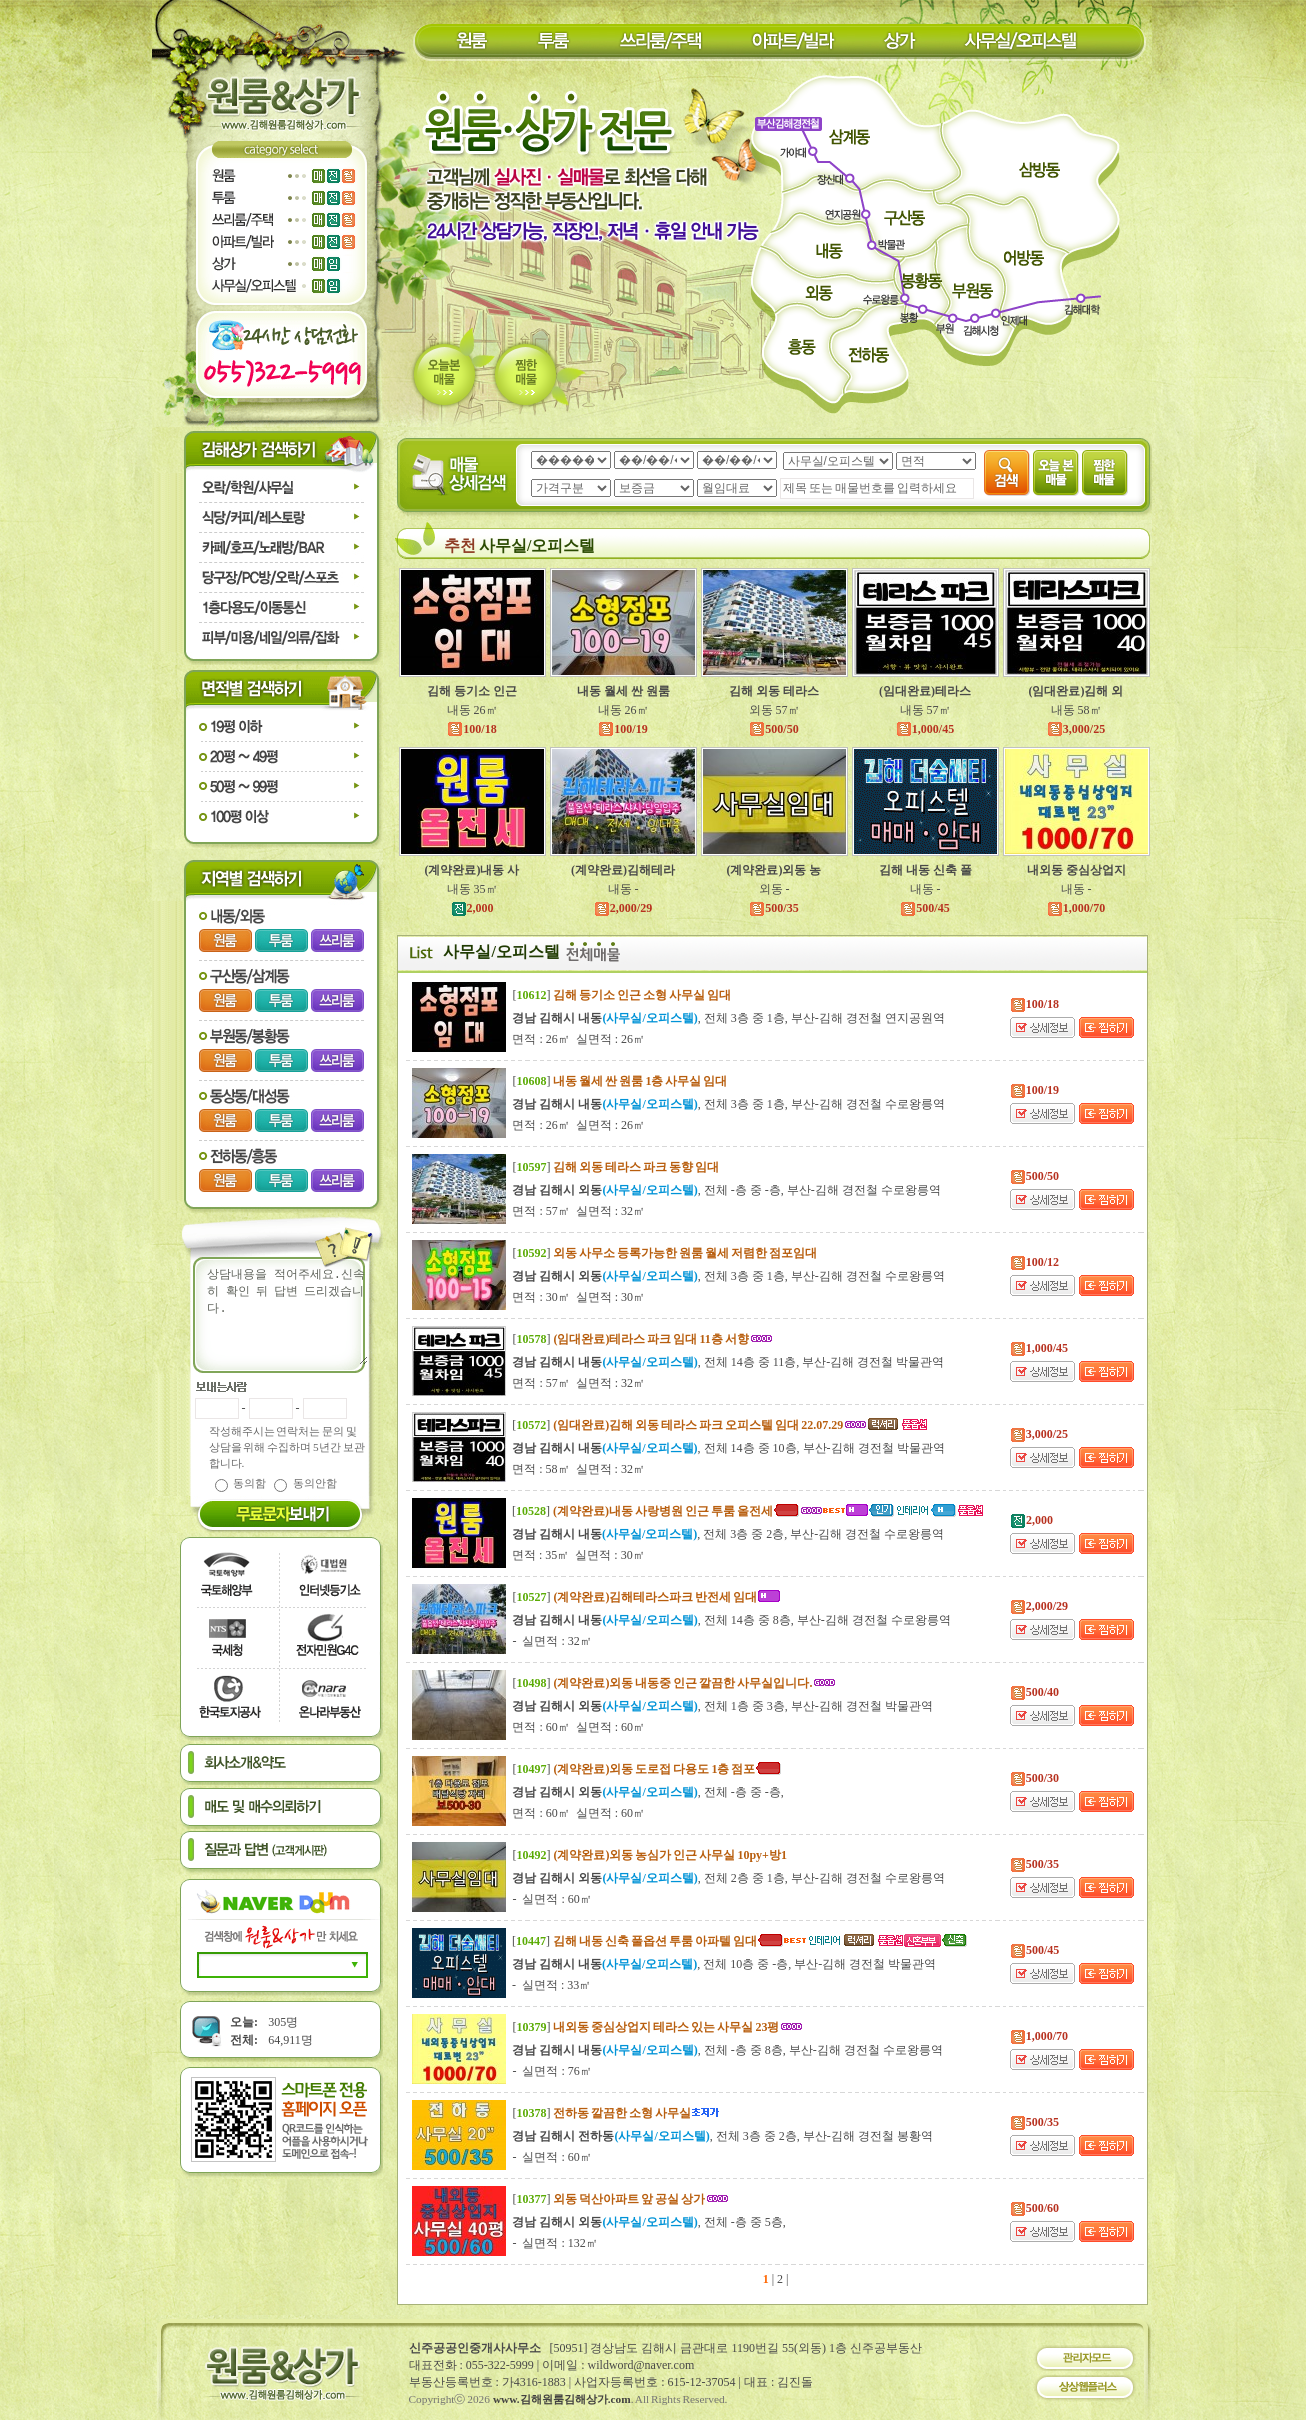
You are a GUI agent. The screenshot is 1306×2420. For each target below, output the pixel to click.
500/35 (773, 908)
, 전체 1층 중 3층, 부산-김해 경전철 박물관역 (722, 1706)
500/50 (773, 729)
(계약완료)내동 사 (472, 870)
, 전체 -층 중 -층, (647, 1792)
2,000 (472, 908)
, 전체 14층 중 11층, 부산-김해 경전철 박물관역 (728, 1362)
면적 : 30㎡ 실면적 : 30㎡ (578, 1297)
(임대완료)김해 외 (1076, 691)
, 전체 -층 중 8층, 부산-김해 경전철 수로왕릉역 (727, 2050)
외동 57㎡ (774, 710)
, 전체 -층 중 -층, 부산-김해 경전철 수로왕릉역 (726, 1190)
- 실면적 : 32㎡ (551, 1641)
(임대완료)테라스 (925, 691)
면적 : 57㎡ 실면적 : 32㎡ (578, 1211)
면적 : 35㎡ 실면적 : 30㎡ (578, 1555)
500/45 (924, 908)
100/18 (471, 729)
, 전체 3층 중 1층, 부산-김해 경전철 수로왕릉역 (728, 1104)
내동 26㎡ (472, 710)
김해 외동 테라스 (774, 691)
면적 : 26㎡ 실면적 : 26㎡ (578, 1039)
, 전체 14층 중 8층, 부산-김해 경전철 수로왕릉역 (731, 1620)
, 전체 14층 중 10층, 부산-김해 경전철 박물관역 (728, 1448)
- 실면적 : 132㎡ (554, 2243)
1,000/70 (1076, 908)
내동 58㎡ (1076, 710)
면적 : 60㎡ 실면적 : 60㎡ (578, 1727)
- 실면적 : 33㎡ (551, 1985)
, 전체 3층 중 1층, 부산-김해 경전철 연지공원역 (728, 1018)
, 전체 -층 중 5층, (648, 2222)
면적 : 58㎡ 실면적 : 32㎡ (578, 1469)
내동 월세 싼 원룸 (623, 691)
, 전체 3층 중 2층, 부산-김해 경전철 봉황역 (722, 2136)
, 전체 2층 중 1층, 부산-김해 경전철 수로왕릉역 (728, 1878)
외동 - (774, 889)
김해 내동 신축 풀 (925, 870)
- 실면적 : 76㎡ (551, 2071)
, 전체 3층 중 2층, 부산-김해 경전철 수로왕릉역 (728, 1534)
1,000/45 (925, 729)
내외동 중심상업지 (1076, 870)
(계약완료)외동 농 (774, 870)
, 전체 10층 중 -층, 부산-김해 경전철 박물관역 (724, 1964)
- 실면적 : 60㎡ (551, 1899)
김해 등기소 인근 (472, 691)
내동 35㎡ (472, 889)
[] (621, 995)
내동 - (623, 889)
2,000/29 (623, 908)
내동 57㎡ (925, 710)
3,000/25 (1076, 729)
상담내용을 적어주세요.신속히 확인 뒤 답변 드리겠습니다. (293, 1315)
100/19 (622, 729)
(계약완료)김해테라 (623, 870)
